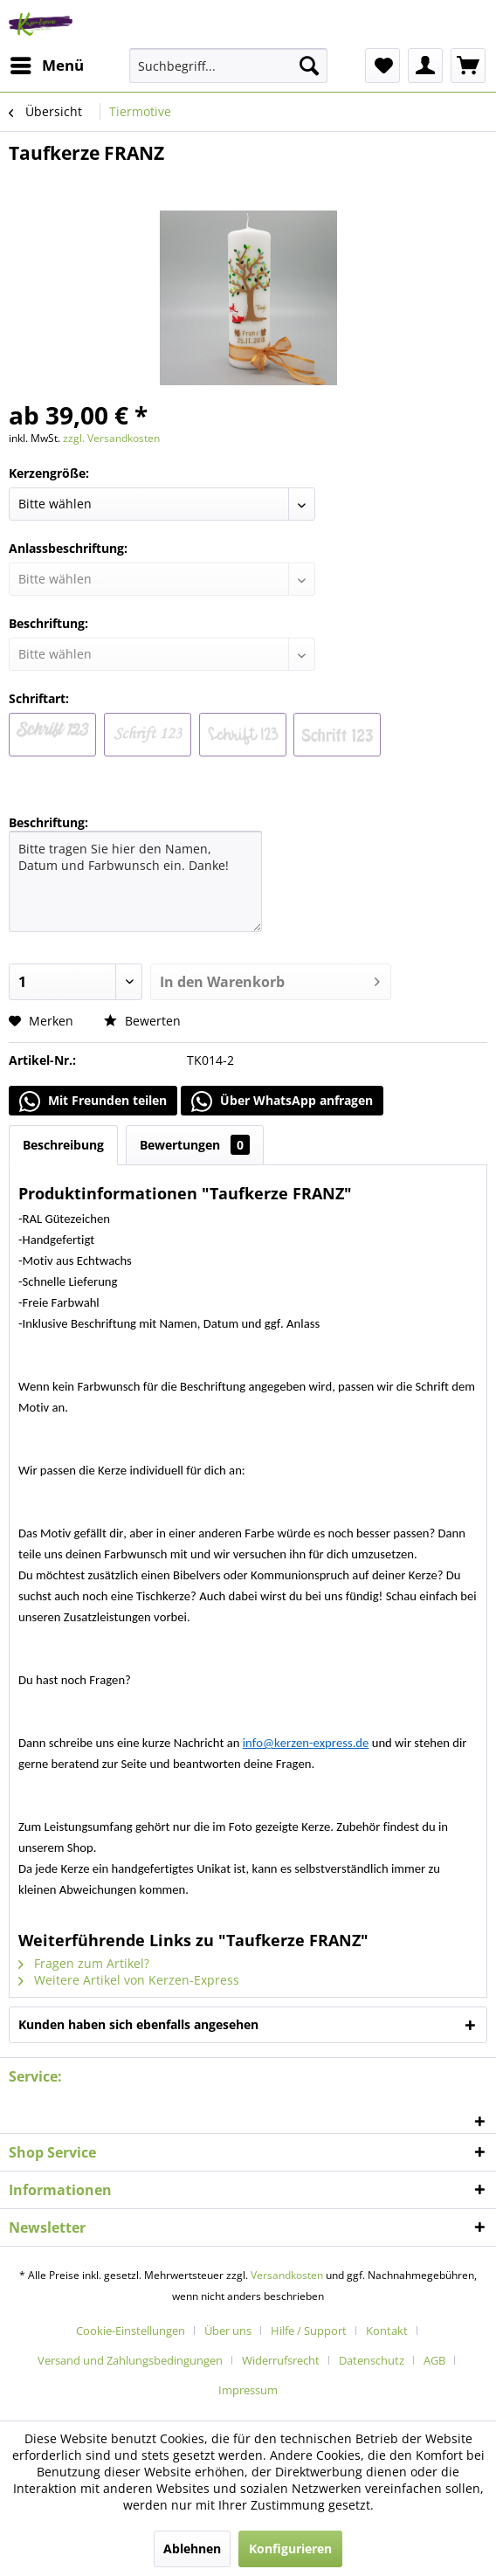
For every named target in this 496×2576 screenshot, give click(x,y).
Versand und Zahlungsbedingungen (130, 2360)
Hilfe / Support (309, 2330)
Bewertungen (195, 1145)
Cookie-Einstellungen (130, 2330)
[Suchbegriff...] (228, 65)
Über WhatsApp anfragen (282, 1101)
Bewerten (142, 1020)
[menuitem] (46, 65)
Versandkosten (287, 2275)
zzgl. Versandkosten (111, 438)
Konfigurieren (290, 2548)
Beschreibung (63, 1144)
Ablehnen (192, 2548)
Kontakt (387, 2330)
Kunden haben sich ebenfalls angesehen (138, 2024)
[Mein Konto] (425, 65)
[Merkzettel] (382, 65)
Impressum (248, 2390)
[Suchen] (309, 65)
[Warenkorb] (468, 65)
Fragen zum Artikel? (83, 1963)
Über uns (227, 2330)
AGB (434, 2360)
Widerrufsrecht (281, 2360)
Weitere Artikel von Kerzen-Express (128, 1980)
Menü (47, 63)
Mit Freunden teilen (93, 1101)
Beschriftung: (48, 822)
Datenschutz (371, 2360)
